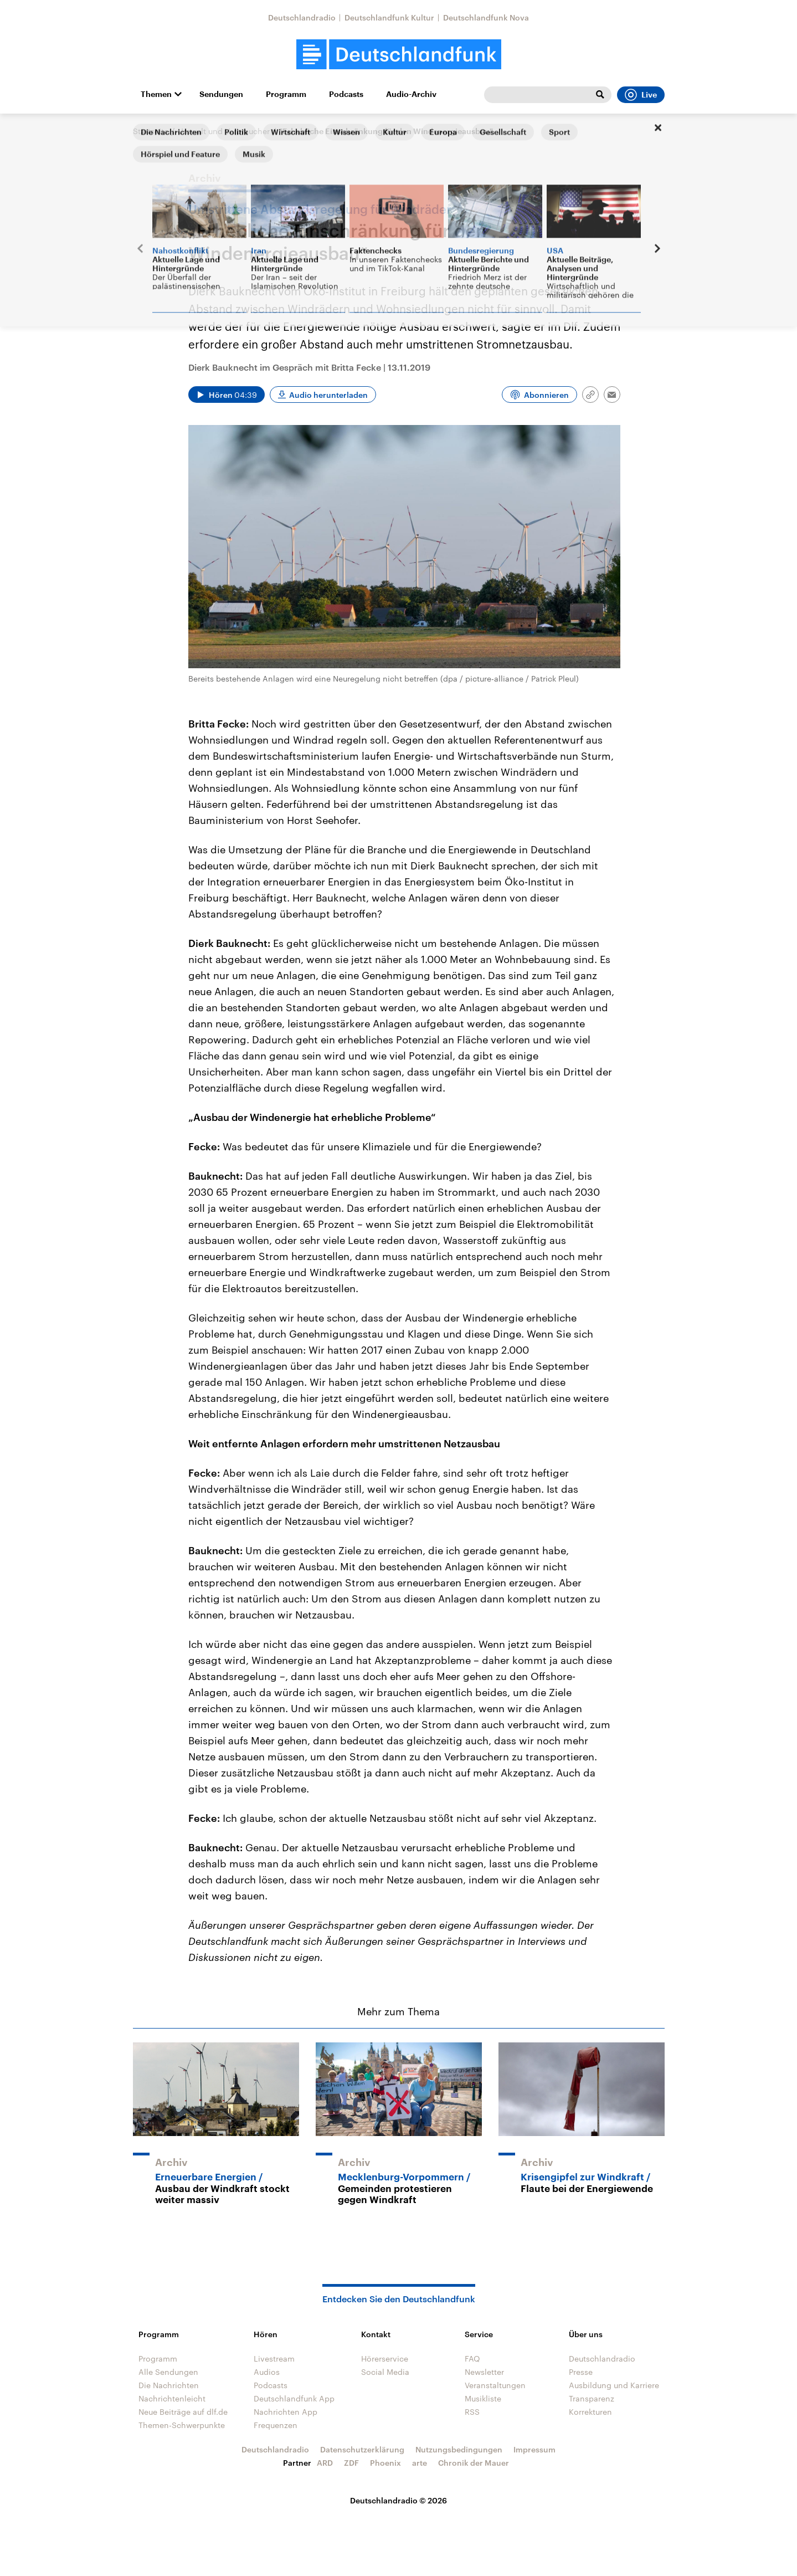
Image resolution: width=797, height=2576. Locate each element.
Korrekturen (590, 2411)
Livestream (274, 2358)
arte (419, 2462)
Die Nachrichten (168, 2385)
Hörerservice (384, 2358)
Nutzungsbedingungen (458, 2449)
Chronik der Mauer (473, 2462)
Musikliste (483, 2398)
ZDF (351, 2462)
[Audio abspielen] (226, 394)
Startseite (150, 131)
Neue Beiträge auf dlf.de (183, 2411)
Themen (156, 94)
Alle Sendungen (168, 2372)
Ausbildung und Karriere (614, 2385)
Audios (267, 2372)
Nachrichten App (285, 2411)
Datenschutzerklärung (362, 2449)
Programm (286, 94)
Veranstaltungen (495, 2385)
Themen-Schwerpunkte (181, 2425)
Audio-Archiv (411, 94)
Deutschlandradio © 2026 (398, 2500)
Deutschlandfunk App (294, 2398)
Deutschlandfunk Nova (486, 17)
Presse (581, 2372)
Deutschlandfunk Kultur (389, 17)
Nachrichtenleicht (171, 2398)
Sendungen (221, 94)
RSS (472, 2411)
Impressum (534, 2449)
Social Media (385, 2372)
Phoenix (385, 2462)
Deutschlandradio (302, 17)
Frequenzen (275, 2425)
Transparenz (591, 2398)
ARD (325, 2462)
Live (641, 95)
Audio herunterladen (328, 395)
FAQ (472, 2358)
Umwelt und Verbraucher (224, 131)
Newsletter (484, 2372)
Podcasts (346, 94)
